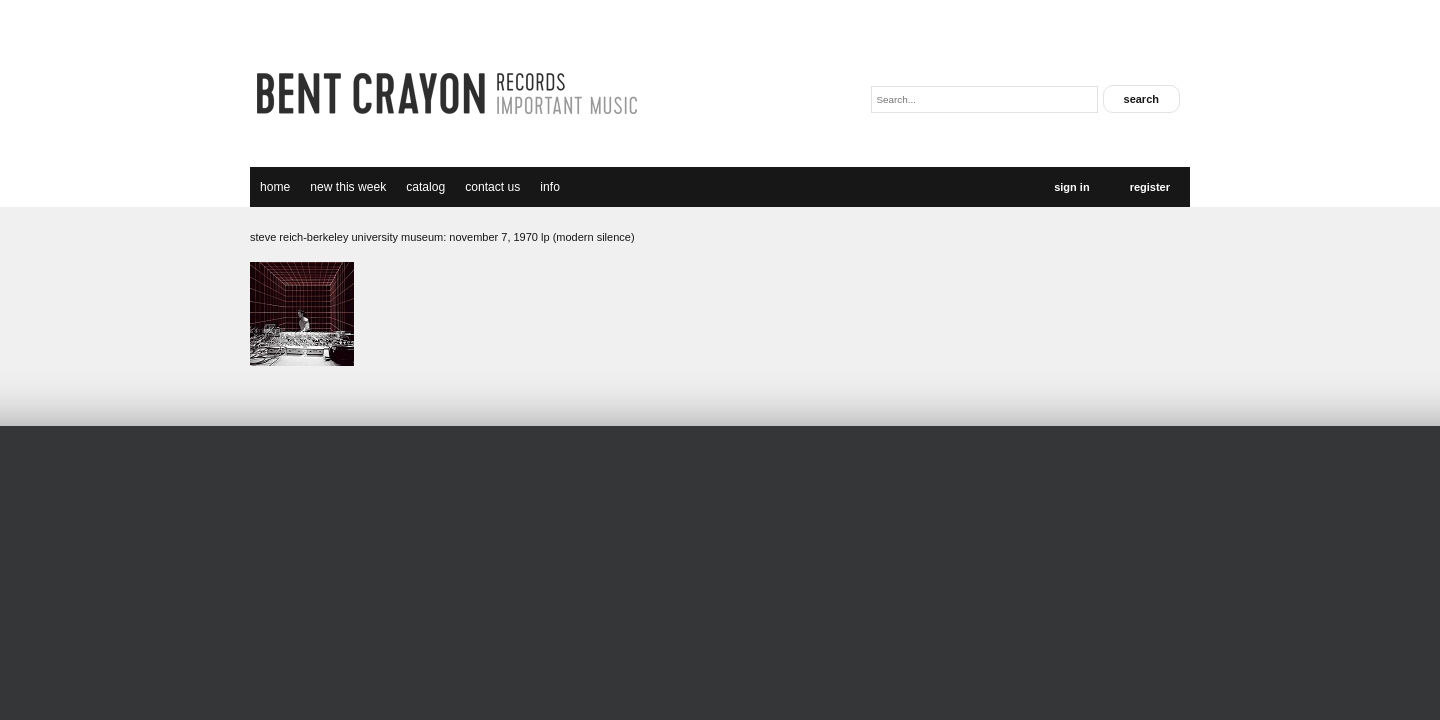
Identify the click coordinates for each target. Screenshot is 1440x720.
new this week (348, 187)
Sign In (1071, 187)
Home (275, 187)
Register (1150, 187)
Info (550, 187)
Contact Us (492, 187)
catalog (425, 187)
